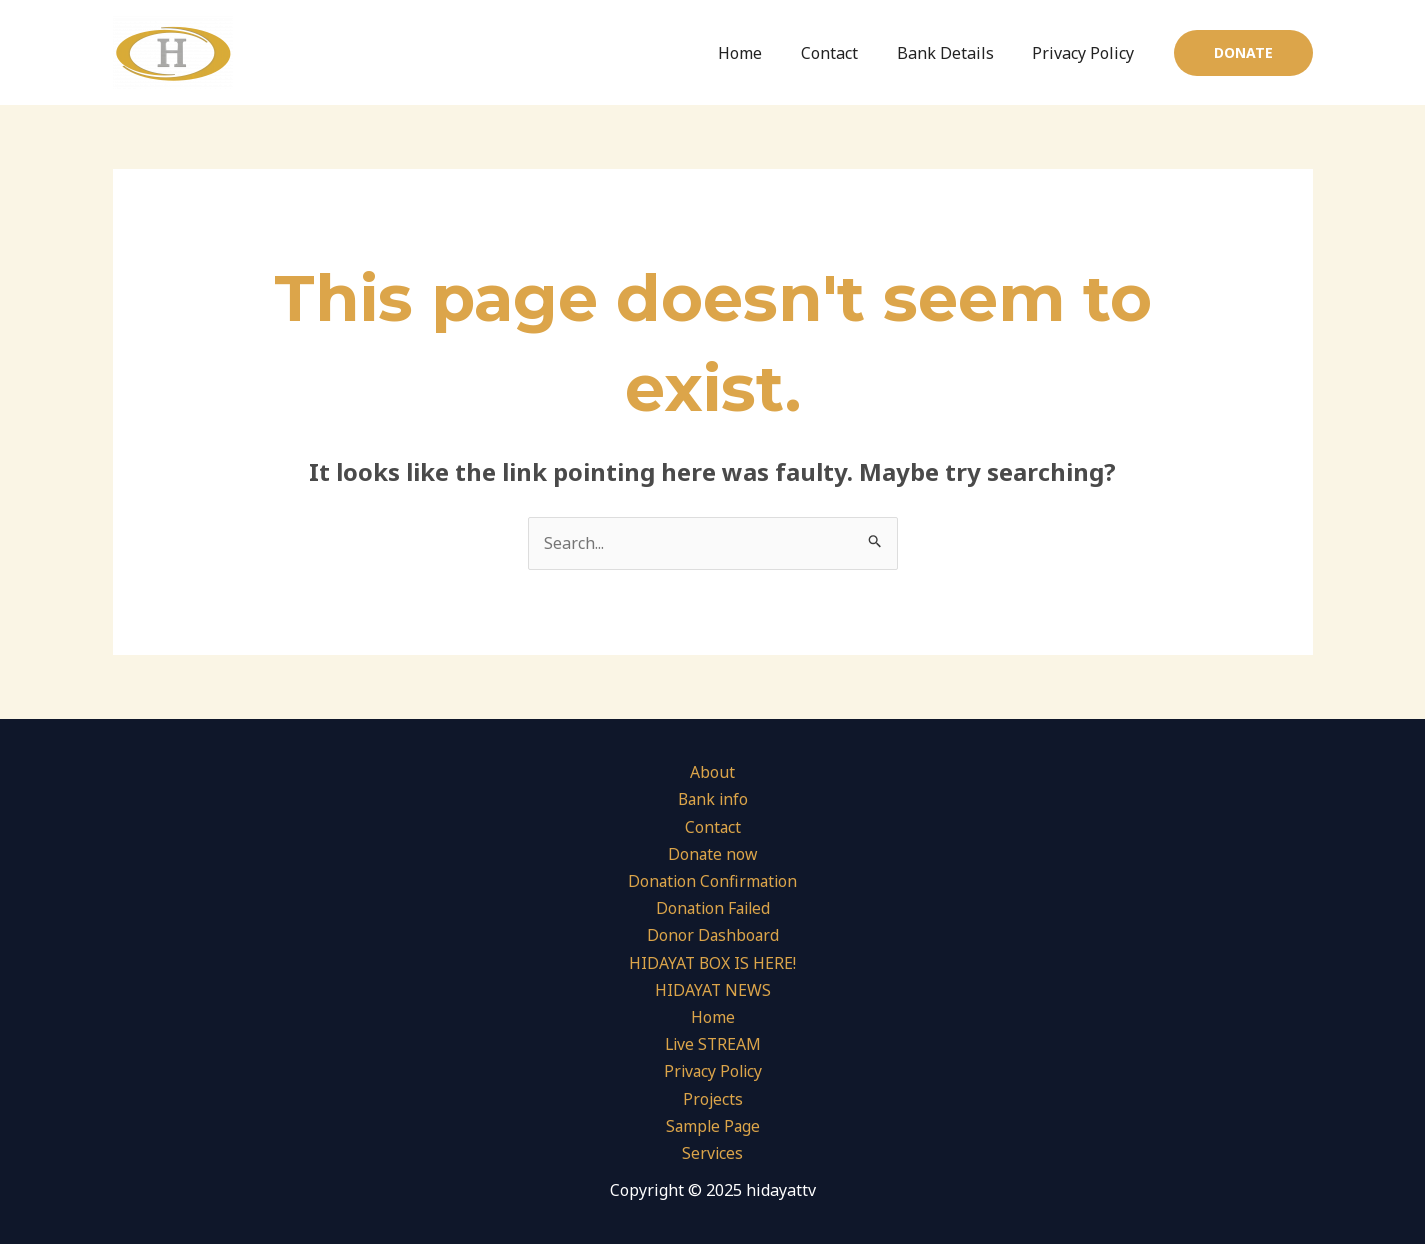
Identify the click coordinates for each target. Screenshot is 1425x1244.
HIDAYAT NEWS (712, 990)
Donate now (712, 854)
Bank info (712, 800)
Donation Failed (712, 908)
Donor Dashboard (713, 936)
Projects (712, 1099)
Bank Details (955, 53)
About (712, 772)
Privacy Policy (1087, 53)
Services (713, 1153)
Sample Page (712, 1126)
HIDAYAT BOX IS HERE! (712, 963)
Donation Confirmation (712, 881)
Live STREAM (712, 1044)
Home (764, 53)
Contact (846, 53)
